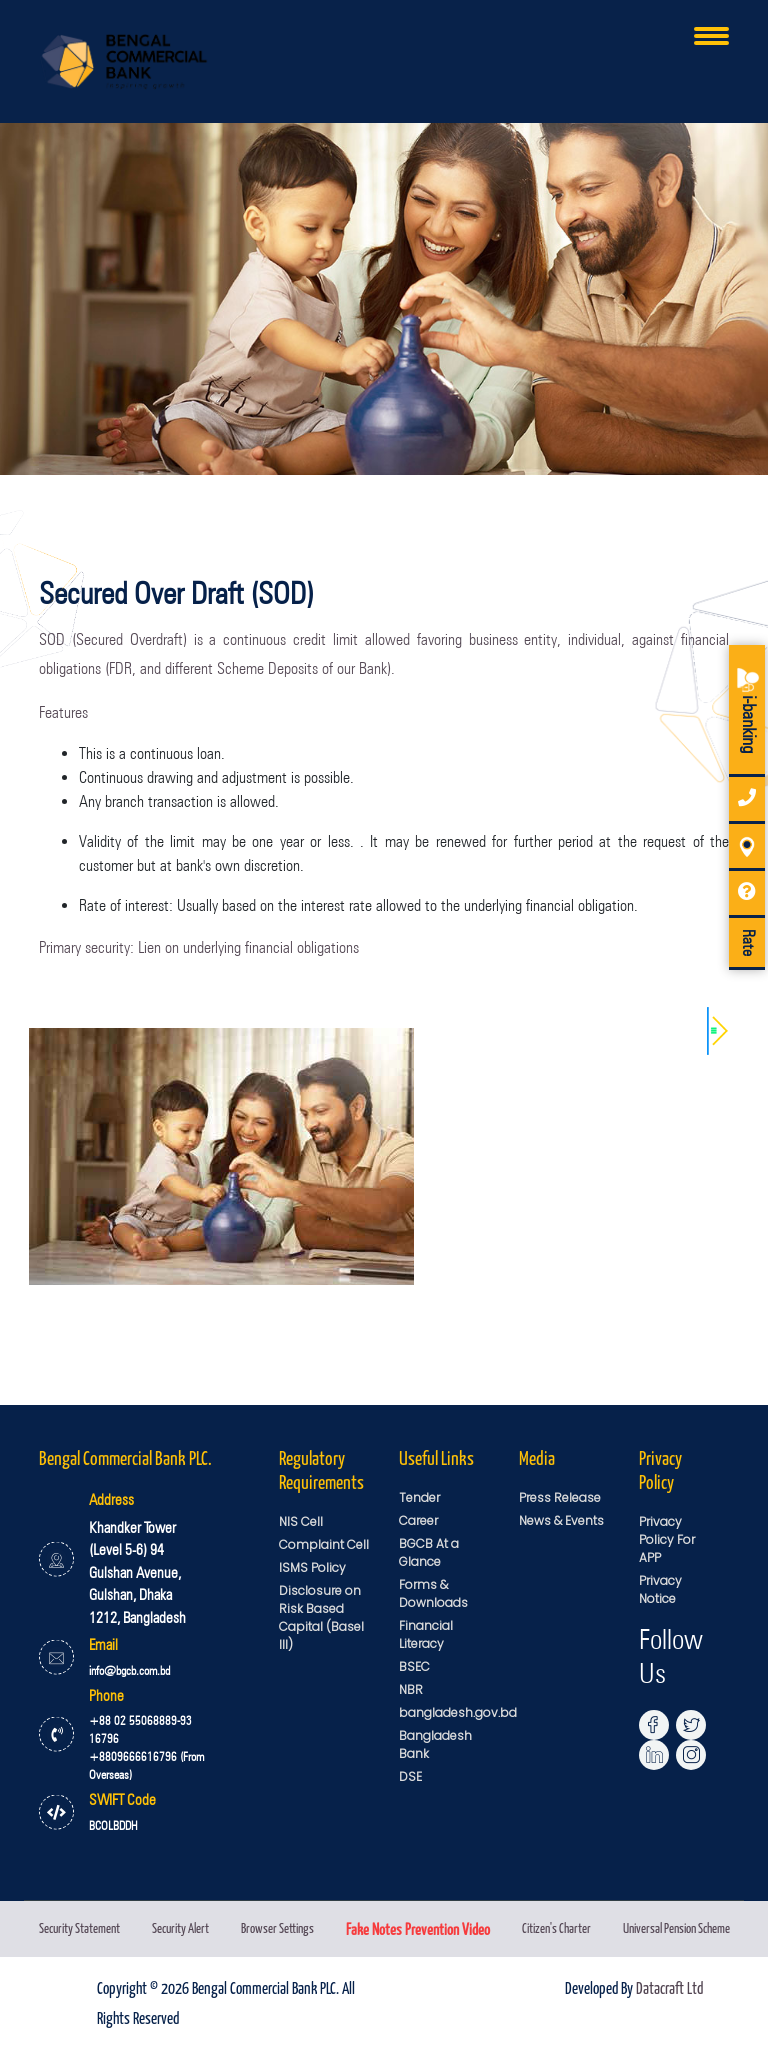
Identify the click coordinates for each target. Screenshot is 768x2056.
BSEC (414, 1666)
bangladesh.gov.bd (458, 1712)
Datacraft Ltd (669, 1987)
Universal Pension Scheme (676, 1927)
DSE (410, 1776)
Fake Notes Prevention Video (418, 1928)
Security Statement (79, 1927)
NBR (411, 1689)
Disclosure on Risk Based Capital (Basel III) (321, 1617)
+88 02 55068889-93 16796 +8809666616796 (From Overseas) (146, 1747)
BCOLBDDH (113, 1825)
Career (418, 1520)
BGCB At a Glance (429, 1552)
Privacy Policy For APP (667, 1539)
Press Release (560, 1497)
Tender (419, 1497)
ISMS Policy (312, 1567)
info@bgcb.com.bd (129, 1670)
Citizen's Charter (556, 1927)
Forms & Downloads (433, 1593)
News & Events (561, 1520)
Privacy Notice (660, 1589)
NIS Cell (301, 1521)
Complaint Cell (324, 1544)
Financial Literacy (426, 1634)
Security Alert (180, 1927)
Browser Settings (277, 1927)
